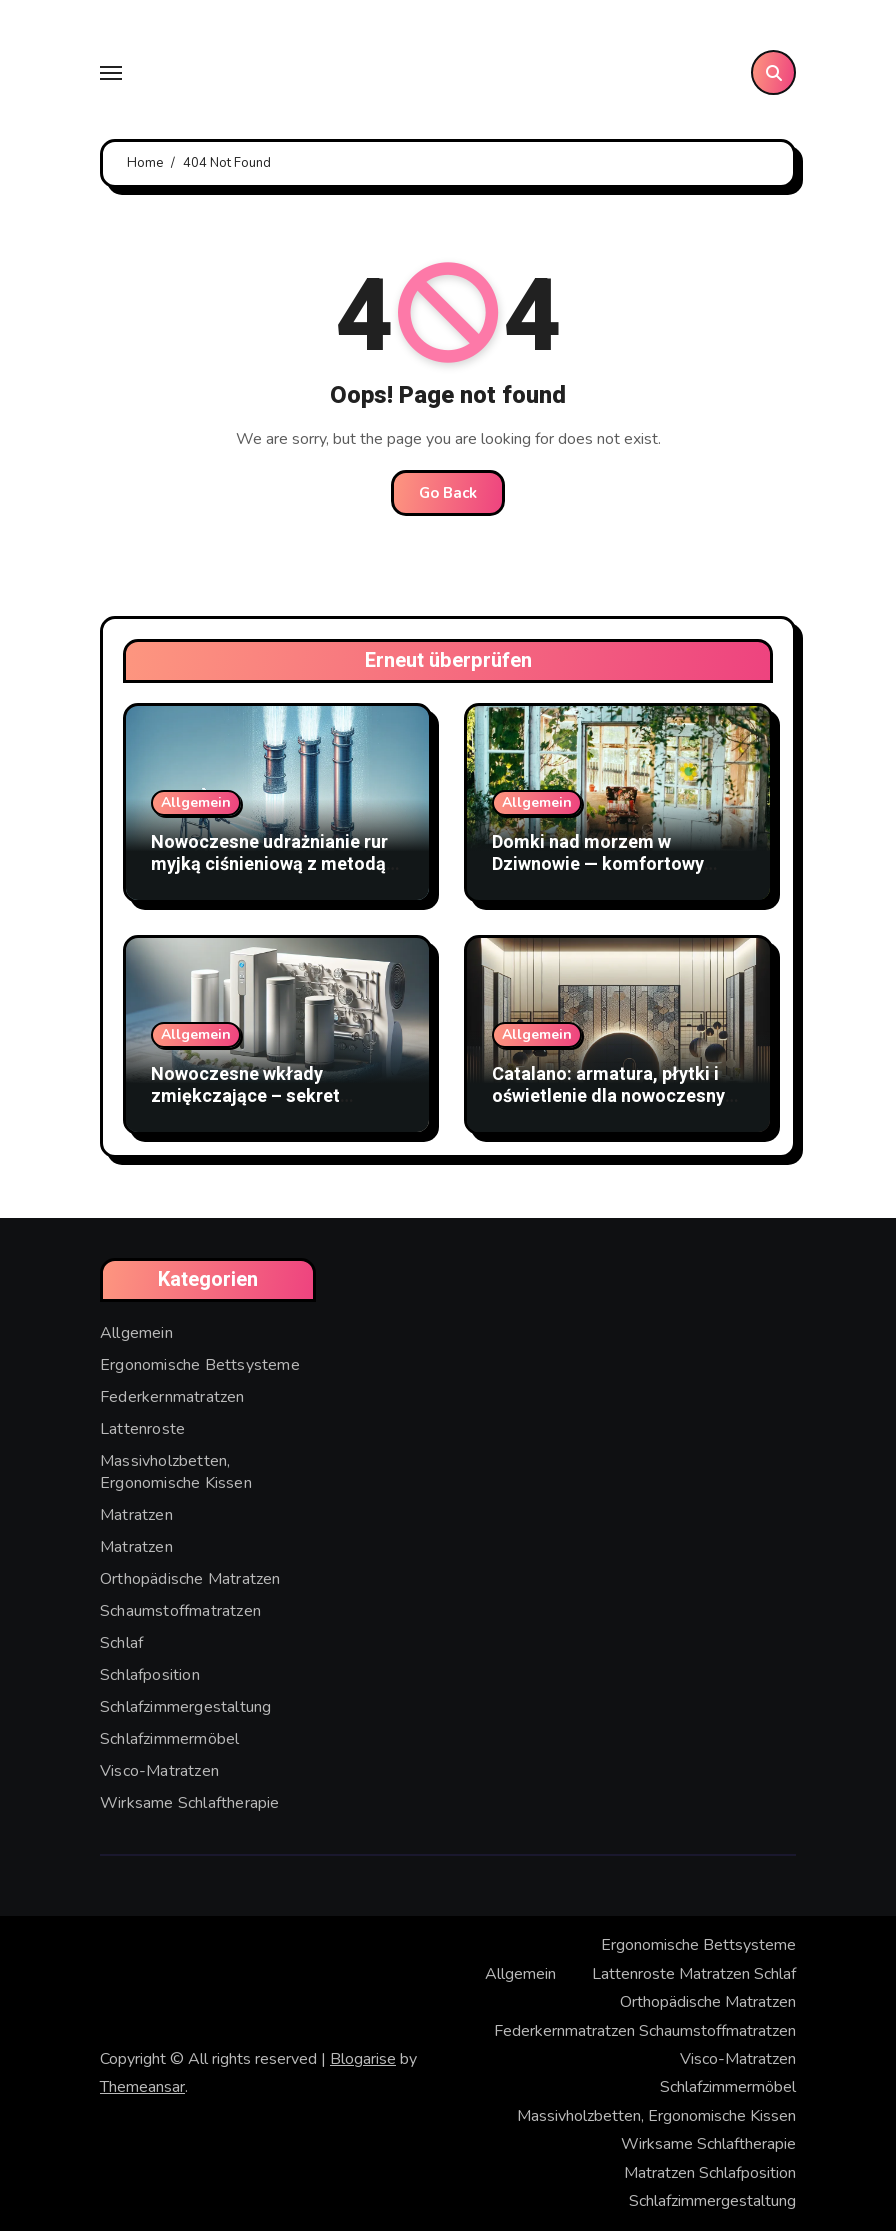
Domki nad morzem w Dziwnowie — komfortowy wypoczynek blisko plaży (598, 864)
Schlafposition (150, 1675)
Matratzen (136, 1515)
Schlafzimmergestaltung (185, 1707)
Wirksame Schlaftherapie (190, 1803)
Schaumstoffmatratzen (180, 1611)
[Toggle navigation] (111, 73)
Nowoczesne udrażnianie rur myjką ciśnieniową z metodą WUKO (269, 864)
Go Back (448, 493)
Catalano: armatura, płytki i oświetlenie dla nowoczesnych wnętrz (618, 1096)
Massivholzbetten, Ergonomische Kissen (176, 1472)
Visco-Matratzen (159, 1771)
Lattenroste (142, 1429)
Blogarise (363, 2059)
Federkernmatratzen (172, 1397)
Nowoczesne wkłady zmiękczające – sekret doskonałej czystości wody (265, 1096)
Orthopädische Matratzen (190, 1579)
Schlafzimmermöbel (169, 1739)
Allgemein (196, 802)
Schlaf (121, 1643)
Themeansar (142, 2087)
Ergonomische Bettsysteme (200, 1365)
